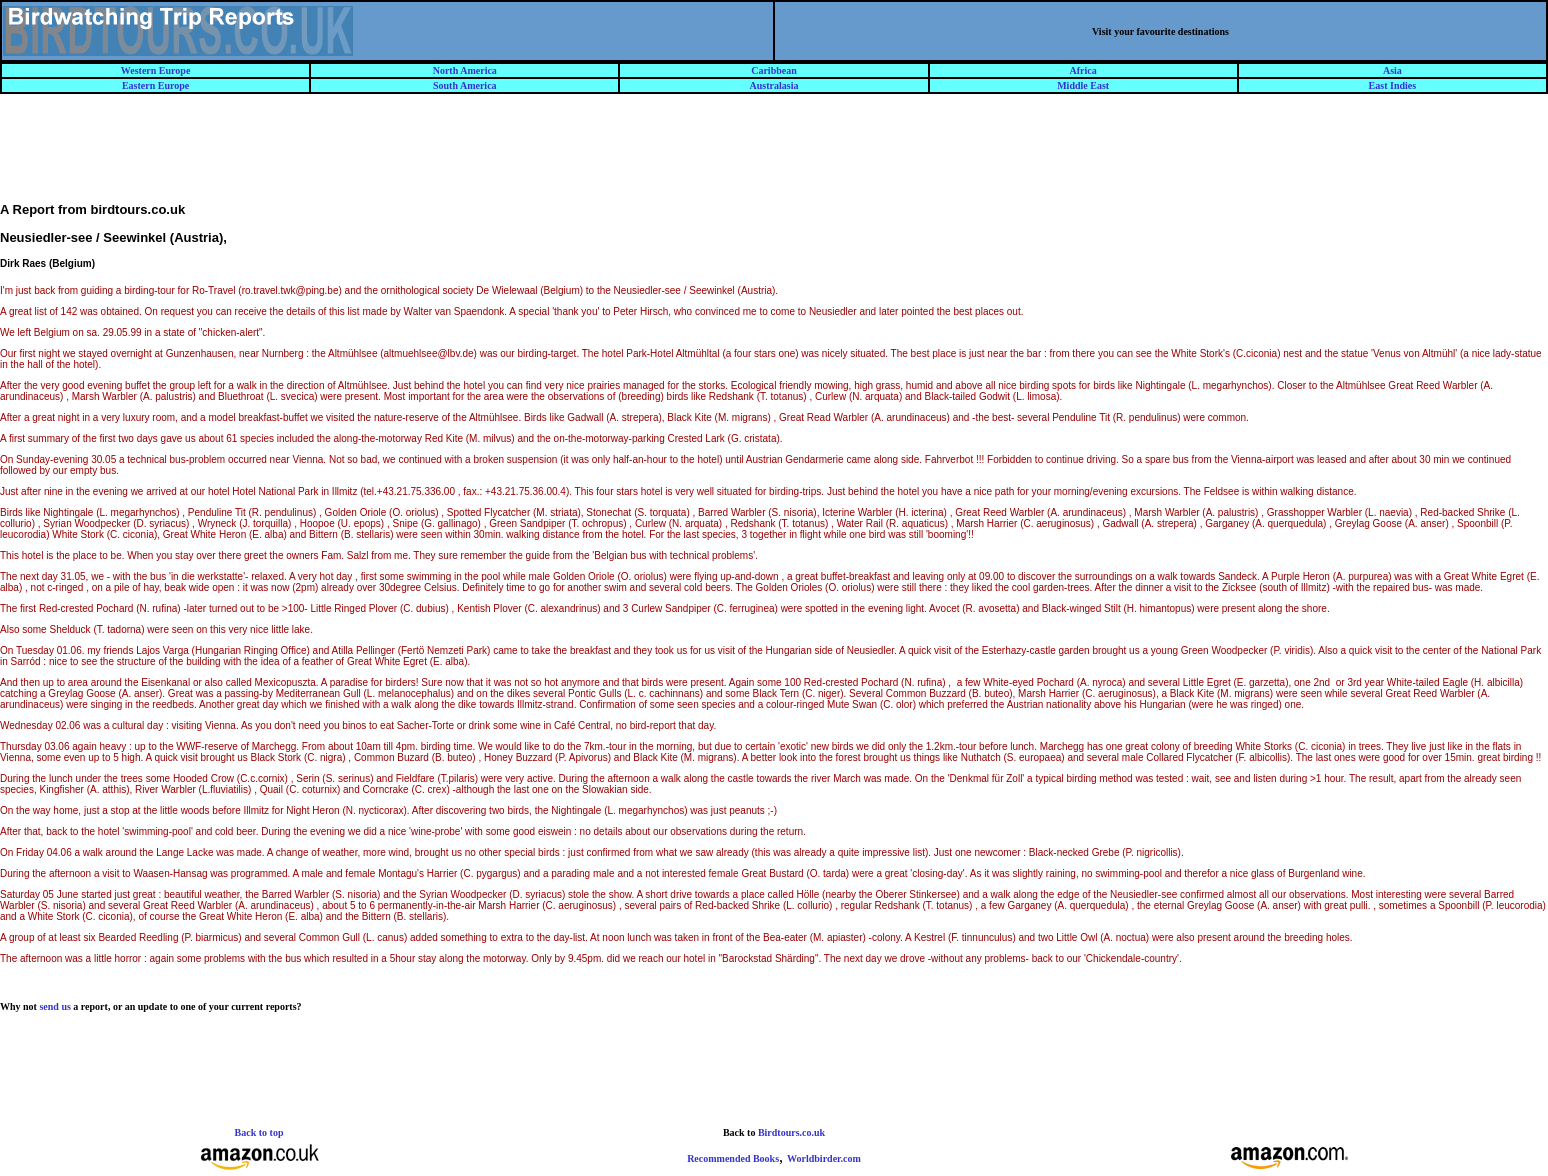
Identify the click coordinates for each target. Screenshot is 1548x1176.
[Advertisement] (774, 157)
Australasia (774, 85)
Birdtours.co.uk (791, 1132)
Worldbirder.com (824, 1158)
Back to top (259, 1132)
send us (54, 1006)
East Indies (1393, 85)
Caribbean (774, 70)
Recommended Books (733, 1158)
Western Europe (156, 70)
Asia (1392, 70)
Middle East (1083, 85)
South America (465, 85)
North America (465, 70)
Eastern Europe (155, 85)
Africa (1083, 70)
